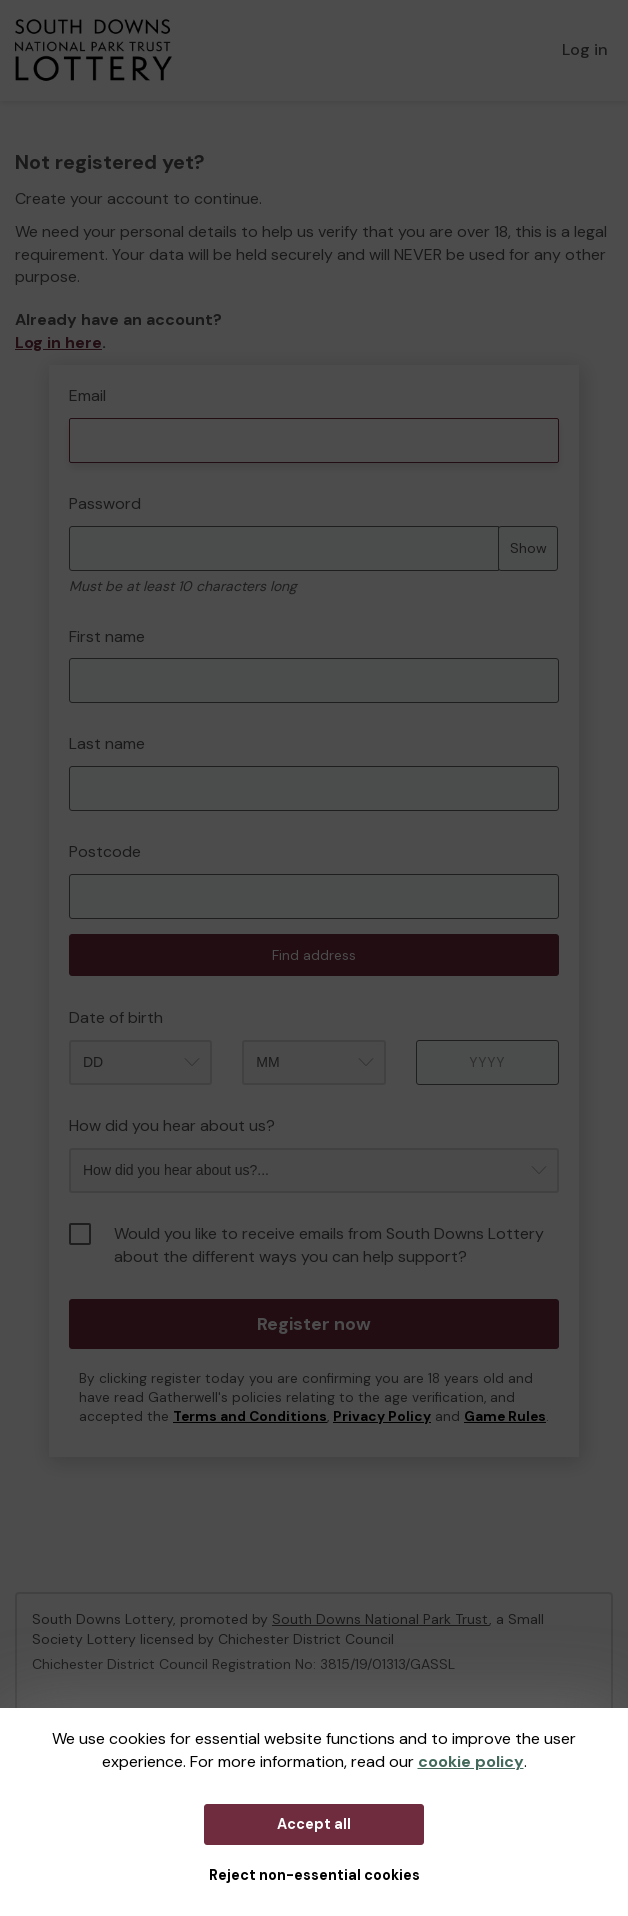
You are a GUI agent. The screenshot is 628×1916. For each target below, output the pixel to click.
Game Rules (505, 1416)
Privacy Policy (382, 1416)
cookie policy (471, 1761)
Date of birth (116, 1017)
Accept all (314, 1824)
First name (107, 636)
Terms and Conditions (250, 1416)
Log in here (58, 342)
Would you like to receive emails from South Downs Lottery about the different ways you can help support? (306, 1245)
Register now (314, 1324)
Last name (107, 743)
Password (105, 503)
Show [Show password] (528, 548)
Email (87, 395)
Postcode (105, 851)
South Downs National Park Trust (380, 1619)
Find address (314, 955)
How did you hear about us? (172, 1125)
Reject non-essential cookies (314, 1875)
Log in (585, 49)
